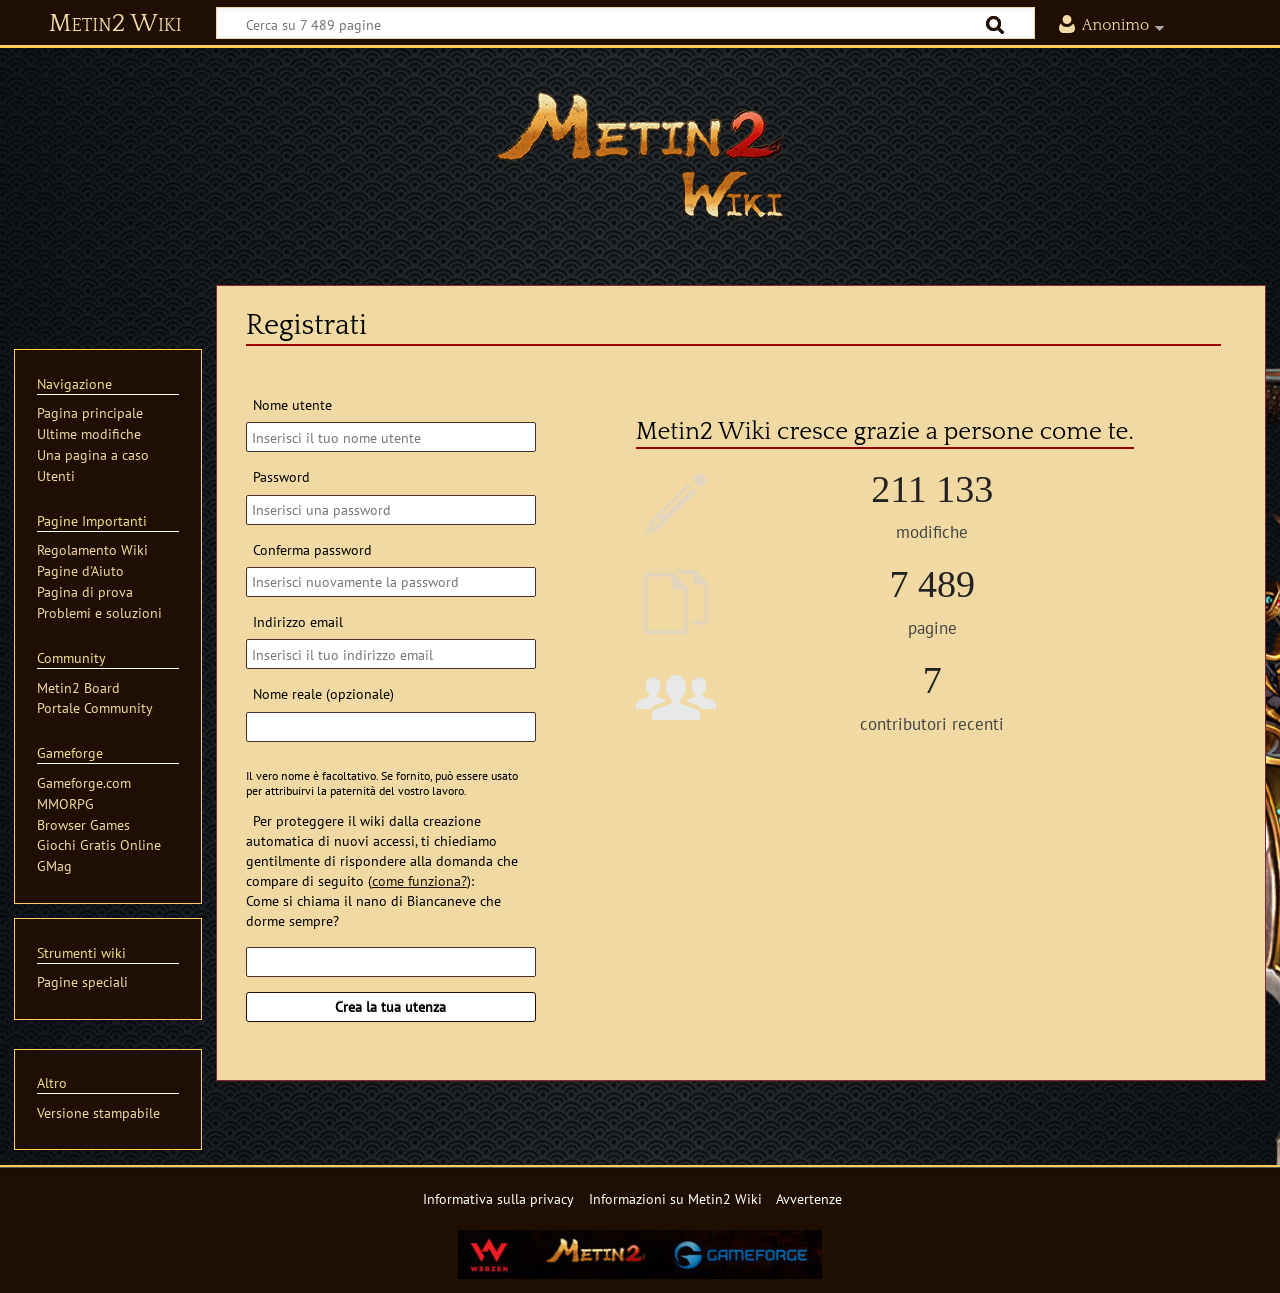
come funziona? (419, 880)
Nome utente (292, 404)
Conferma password (312, 549)
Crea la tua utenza (390, 1006)
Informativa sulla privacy (498, 1198)
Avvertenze (809, 1198)
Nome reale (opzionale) (323, 693)
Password (281, 476)
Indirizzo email (298, 621)
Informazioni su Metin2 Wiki (675, 1198)
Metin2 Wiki (115, 24)
